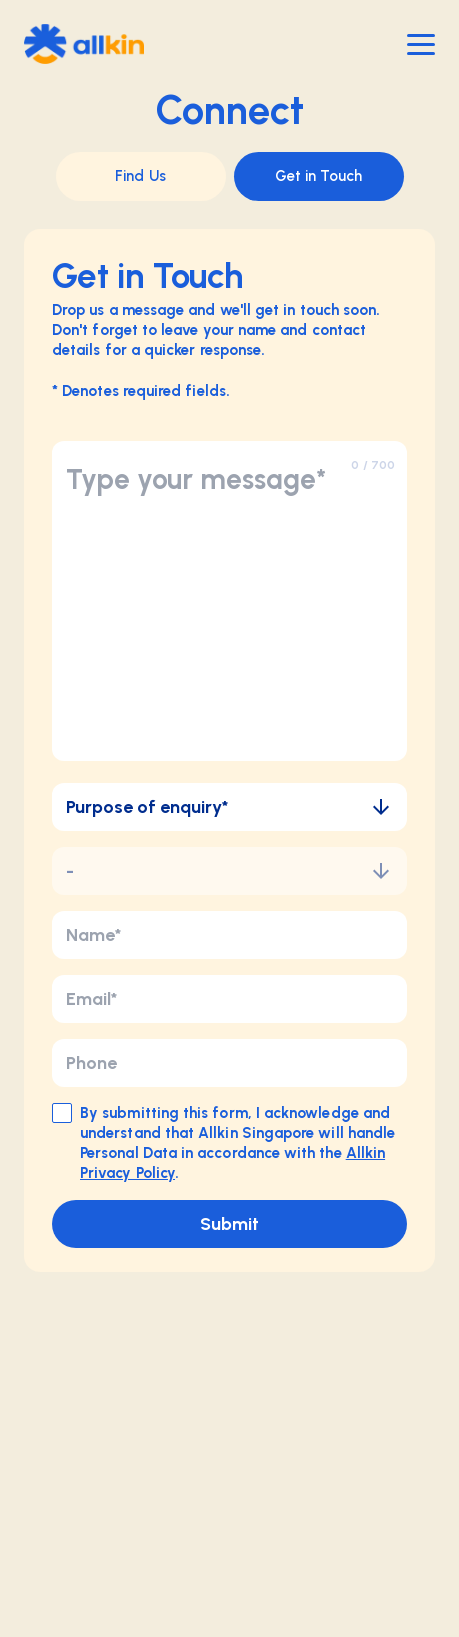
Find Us (140, 176)
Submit (229, 1224)
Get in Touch (319, 176)
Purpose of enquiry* (229, 807)
